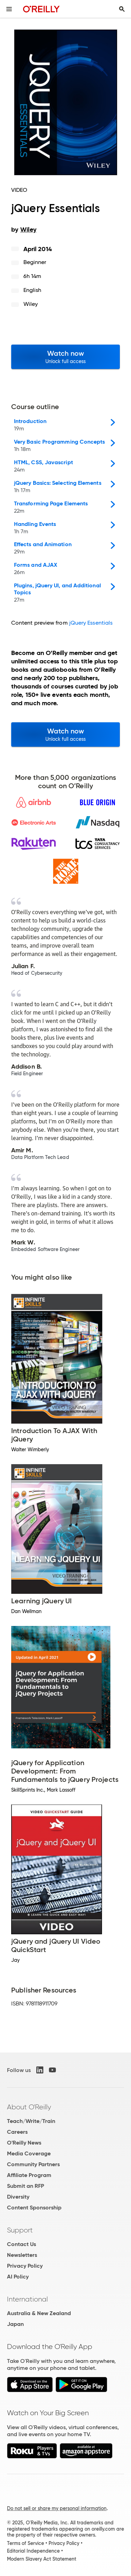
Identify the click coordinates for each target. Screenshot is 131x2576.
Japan (15, 2324)
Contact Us (21, 2244)
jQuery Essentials (90, 622)
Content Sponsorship (34, 2207)
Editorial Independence (33, 2551)
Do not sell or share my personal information (57, 2508)
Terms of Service (25, 2543)
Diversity (18, 2196)
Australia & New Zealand (39, 2313)
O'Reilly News (24, 2142)
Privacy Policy (25, 2265)
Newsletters (22, 2255)
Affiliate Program (29, 2175)
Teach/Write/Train (31, 2121)
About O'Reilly (29, 2107)
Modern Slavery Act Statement (41, 2559)
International (27, 2299)
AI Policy (18, 2276)
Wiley (30, 304)
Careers (17, 2132)
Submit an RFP (25, 2186)
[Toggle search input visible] (122, 9)
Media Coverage (29, 2153)
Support (20, 2230)
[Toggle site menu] (9, 9)
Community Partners (33, 2164)
